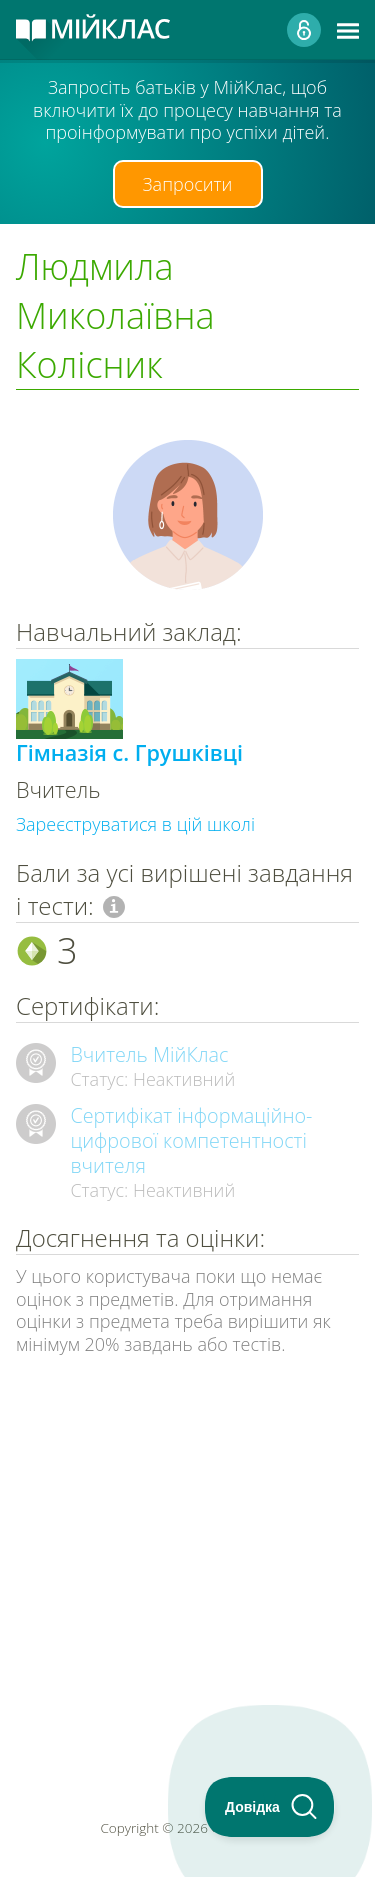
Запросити (188, 184)
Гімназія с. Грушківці (129, 752)
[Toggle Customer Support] (270, 1807)
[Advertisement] (187, 1524)
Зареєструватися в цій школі (135, 824)
